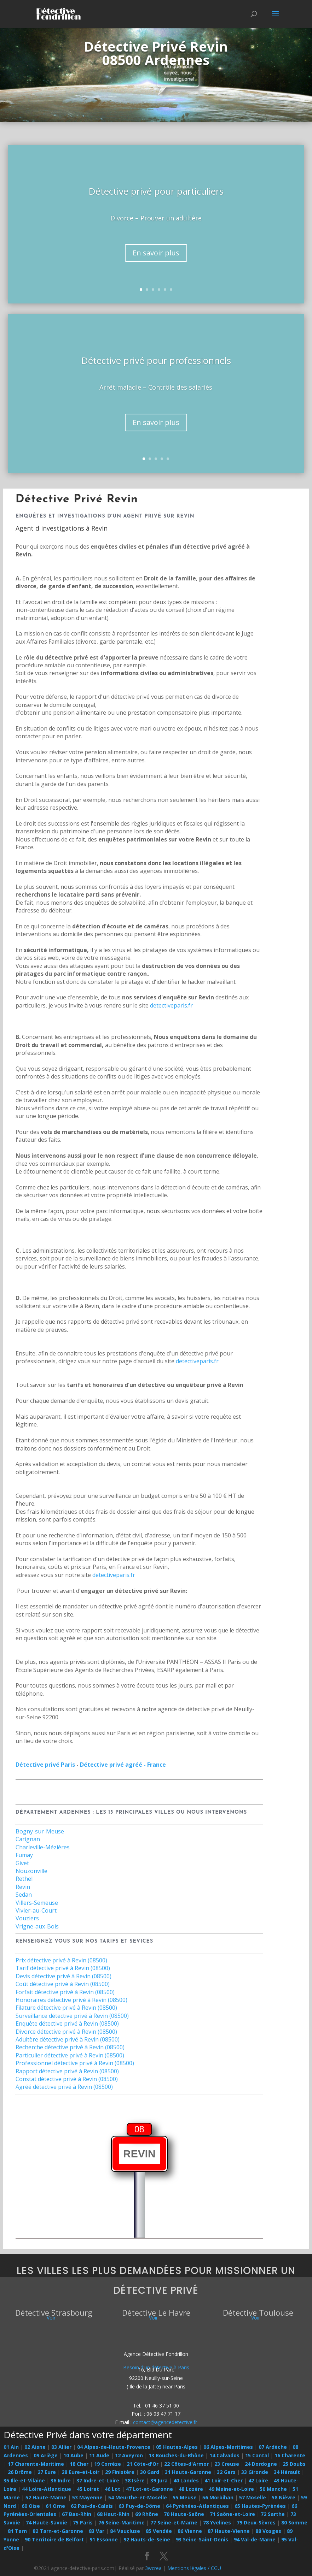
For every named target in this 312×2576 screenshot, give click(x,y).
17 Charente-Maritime (36, 2463)
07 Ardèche (273, 2447)
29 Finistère (119, 2472)
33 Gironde (254, 2472)
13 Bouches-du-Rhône (176, 2455)
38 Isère (135, 2480)
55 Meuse (185, 2497)
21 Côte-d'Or (142, 2463)
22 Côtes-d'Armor (186, 2463)
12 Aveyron (129, 2455)
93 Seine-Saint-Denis (202, 2539)
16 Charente (290, 2455)
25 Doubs (294, 2463)
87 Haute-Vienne (229, 2531)
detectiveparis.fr (171, 1005)
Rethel (24, 1879)
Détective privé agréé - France (123, 1764)
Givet (22, 1863)
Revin (23, 1887)
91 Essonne (103, 2539)
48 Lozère (191, 2489)
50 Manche (273, 2489)
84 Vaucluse (125, 2531)
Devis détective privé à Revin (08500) (63, 1976)
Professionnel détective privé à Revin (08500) (75, 2063)
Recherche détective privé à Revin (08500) (70, 2047)
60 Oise (31, 2506)
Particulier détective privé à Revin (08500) (70, 2055)
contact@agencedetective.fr (165, 2422)
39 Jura (159, 2480)
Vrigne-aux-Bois (37, 1926)
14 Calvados (224, 2455)
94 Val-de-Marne (255, 2539)
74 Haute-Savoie (46, 2522)
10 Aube (73, 2455)
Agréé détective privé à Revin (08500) (64, 2087)
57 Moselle (252, 2497)
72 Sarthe (273, 2514)
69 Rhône (146, 2514)
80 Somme (294, 2522)
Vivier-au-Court (36, 1910)
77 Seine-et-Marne (173, 2522)
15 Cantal (257, 2455)
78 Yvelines (217, 2522)
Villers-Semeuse (37, 1903)
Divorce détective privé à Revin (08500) (66, 2032)
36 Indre (61, 2480)
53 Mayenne (87, 2497)
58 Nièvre (283, 2497)
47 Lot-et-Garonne (149, 2489)
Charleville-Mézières (43, 1847)
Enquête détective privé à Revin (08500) (67, 2023)
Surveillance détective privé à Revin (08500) (72, 2016)
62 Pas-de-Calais (92, 2506)
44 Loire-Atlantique (46, 2489)
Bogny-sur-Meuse (40, 1831)
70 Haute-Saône (184, 2514)
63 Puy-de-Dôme (139, 2506)
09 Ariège (46, 2455)
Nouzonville (31, 1871)
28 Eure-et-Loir (80, 2472)
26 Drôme (20, 2472)
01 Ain (11, 2447)
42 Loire (258, 2480)
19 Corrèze (107, 2463)
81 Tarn (17, 2531)
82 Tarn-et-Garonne (58, 2531)
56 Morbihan (217, 2497)
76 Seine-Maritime (121, 2522)
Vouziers (27, 1918)
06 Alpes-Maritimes (228, 2447)
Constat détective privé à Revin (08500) (67, 2079)
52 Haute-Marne (46, 2497)
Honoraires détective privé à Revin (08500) (71, 2000)
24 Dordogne (261, 2463)
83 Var (96, 2531)
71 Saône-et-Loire (232, 2514)
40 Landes (186, 2480)
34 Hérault (287, 2472)
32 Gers (226, 2472)
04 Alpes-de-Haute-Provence (113, 2447)
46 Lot (112, 2489)
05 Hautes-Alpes (177, 2447)
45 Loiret (88, 2489)
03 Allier (61, 2447)
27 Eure (46, 2472)
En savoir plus (156, 253)
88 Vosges (268, 2531)
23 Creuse (226, 2463)
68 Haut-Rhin (113, 2514)
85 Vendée (159, 2531)
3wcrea (153, 2568)
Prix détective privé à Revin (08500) (61, 1960)
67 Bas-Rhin (76, 2514)
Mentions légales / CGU (194, 2568)
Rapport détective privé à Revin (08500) (67, 2071)
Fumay (24, 1855)
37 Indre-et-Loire (97, 2480)
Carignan (28, 1839)
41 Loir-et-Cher (223, 2480)
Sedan (24, 1894)
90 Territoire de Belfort (54, 2539)
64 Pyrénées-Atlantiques (197, 2506)
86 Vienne (190, 2531)
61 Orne (55, 2506)
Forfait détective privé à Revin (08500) (65, 1992)
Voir (51, 2317)
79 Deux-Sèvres (256, 2522)
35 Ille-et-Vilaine (24, 2480)
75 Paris (83, 2522)
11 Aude (99, 2455)
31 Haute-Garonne (188, 2472)
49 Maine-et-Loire (231, 2489)
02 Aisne (35, 2447)
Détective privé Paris (45, 1764)
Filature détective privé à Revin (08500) (66, 2007)
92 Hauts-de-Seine (146, 2539)
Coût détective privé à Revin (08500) (63, 1984)
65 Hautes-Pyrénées (260, 2506)
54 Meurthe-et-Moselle (137, 2497)
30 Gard (149, 2472)
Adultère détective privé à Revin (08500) (68, 2039)
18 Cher (79, 2463)
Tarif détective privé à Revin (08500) (63, 1968)
